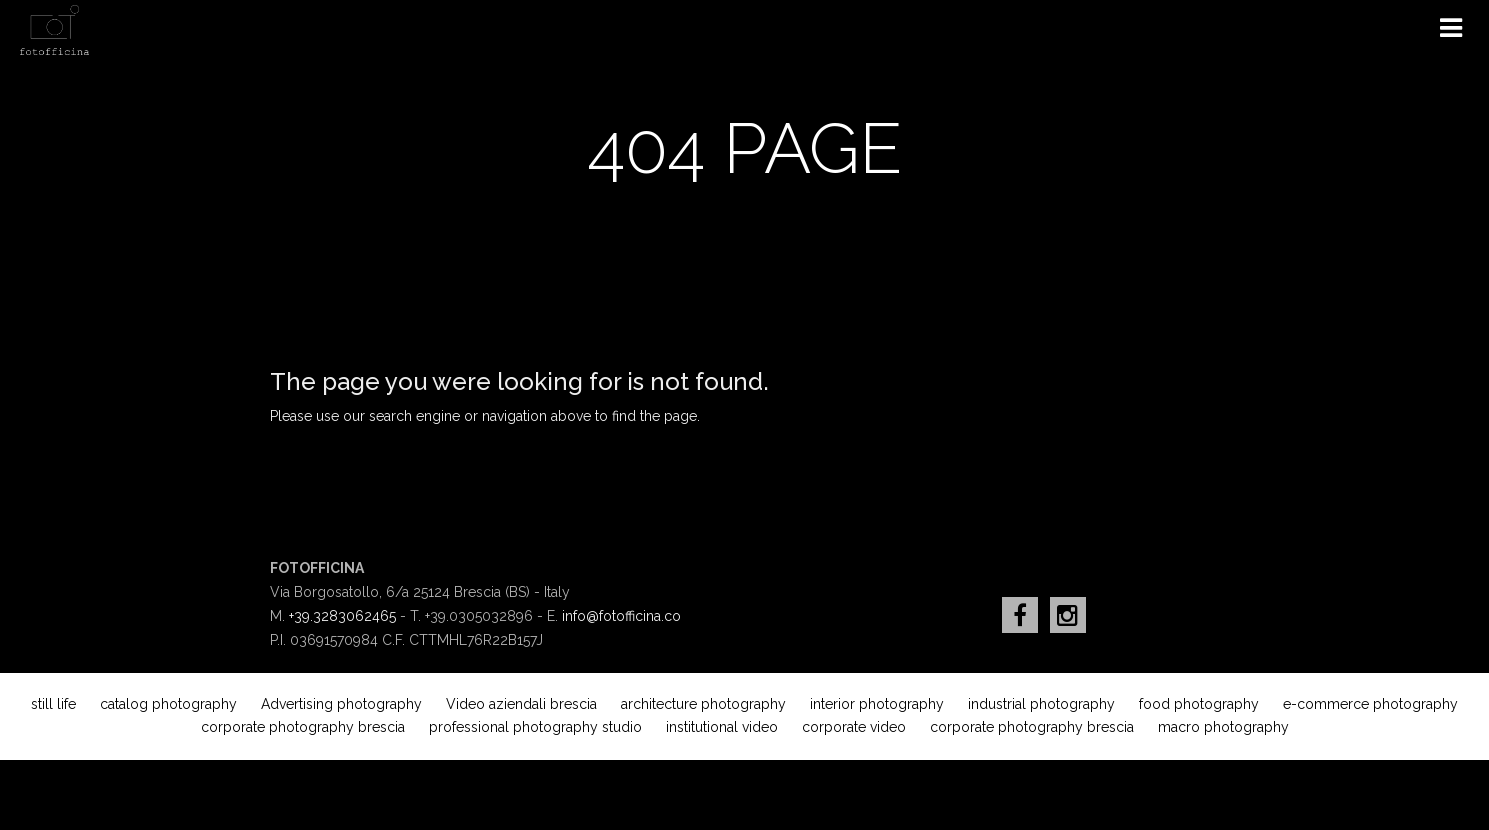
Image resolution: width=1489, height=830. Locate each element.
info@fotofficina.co (621, 616)
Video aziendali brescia (521, 704)
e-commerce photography (1370, 704)
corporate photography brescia (303, 727)
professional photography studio (535, 727)
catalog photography (168, 704)
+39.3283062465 (342, 616)
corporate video (854, 727)
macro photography (1223, 727)
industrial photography (1041, 704)
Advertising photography (341, 704)
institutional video (722, 727)
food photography (1199, 704)
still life (53, 704)
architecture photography (703, 704)
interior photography (877, 704)
